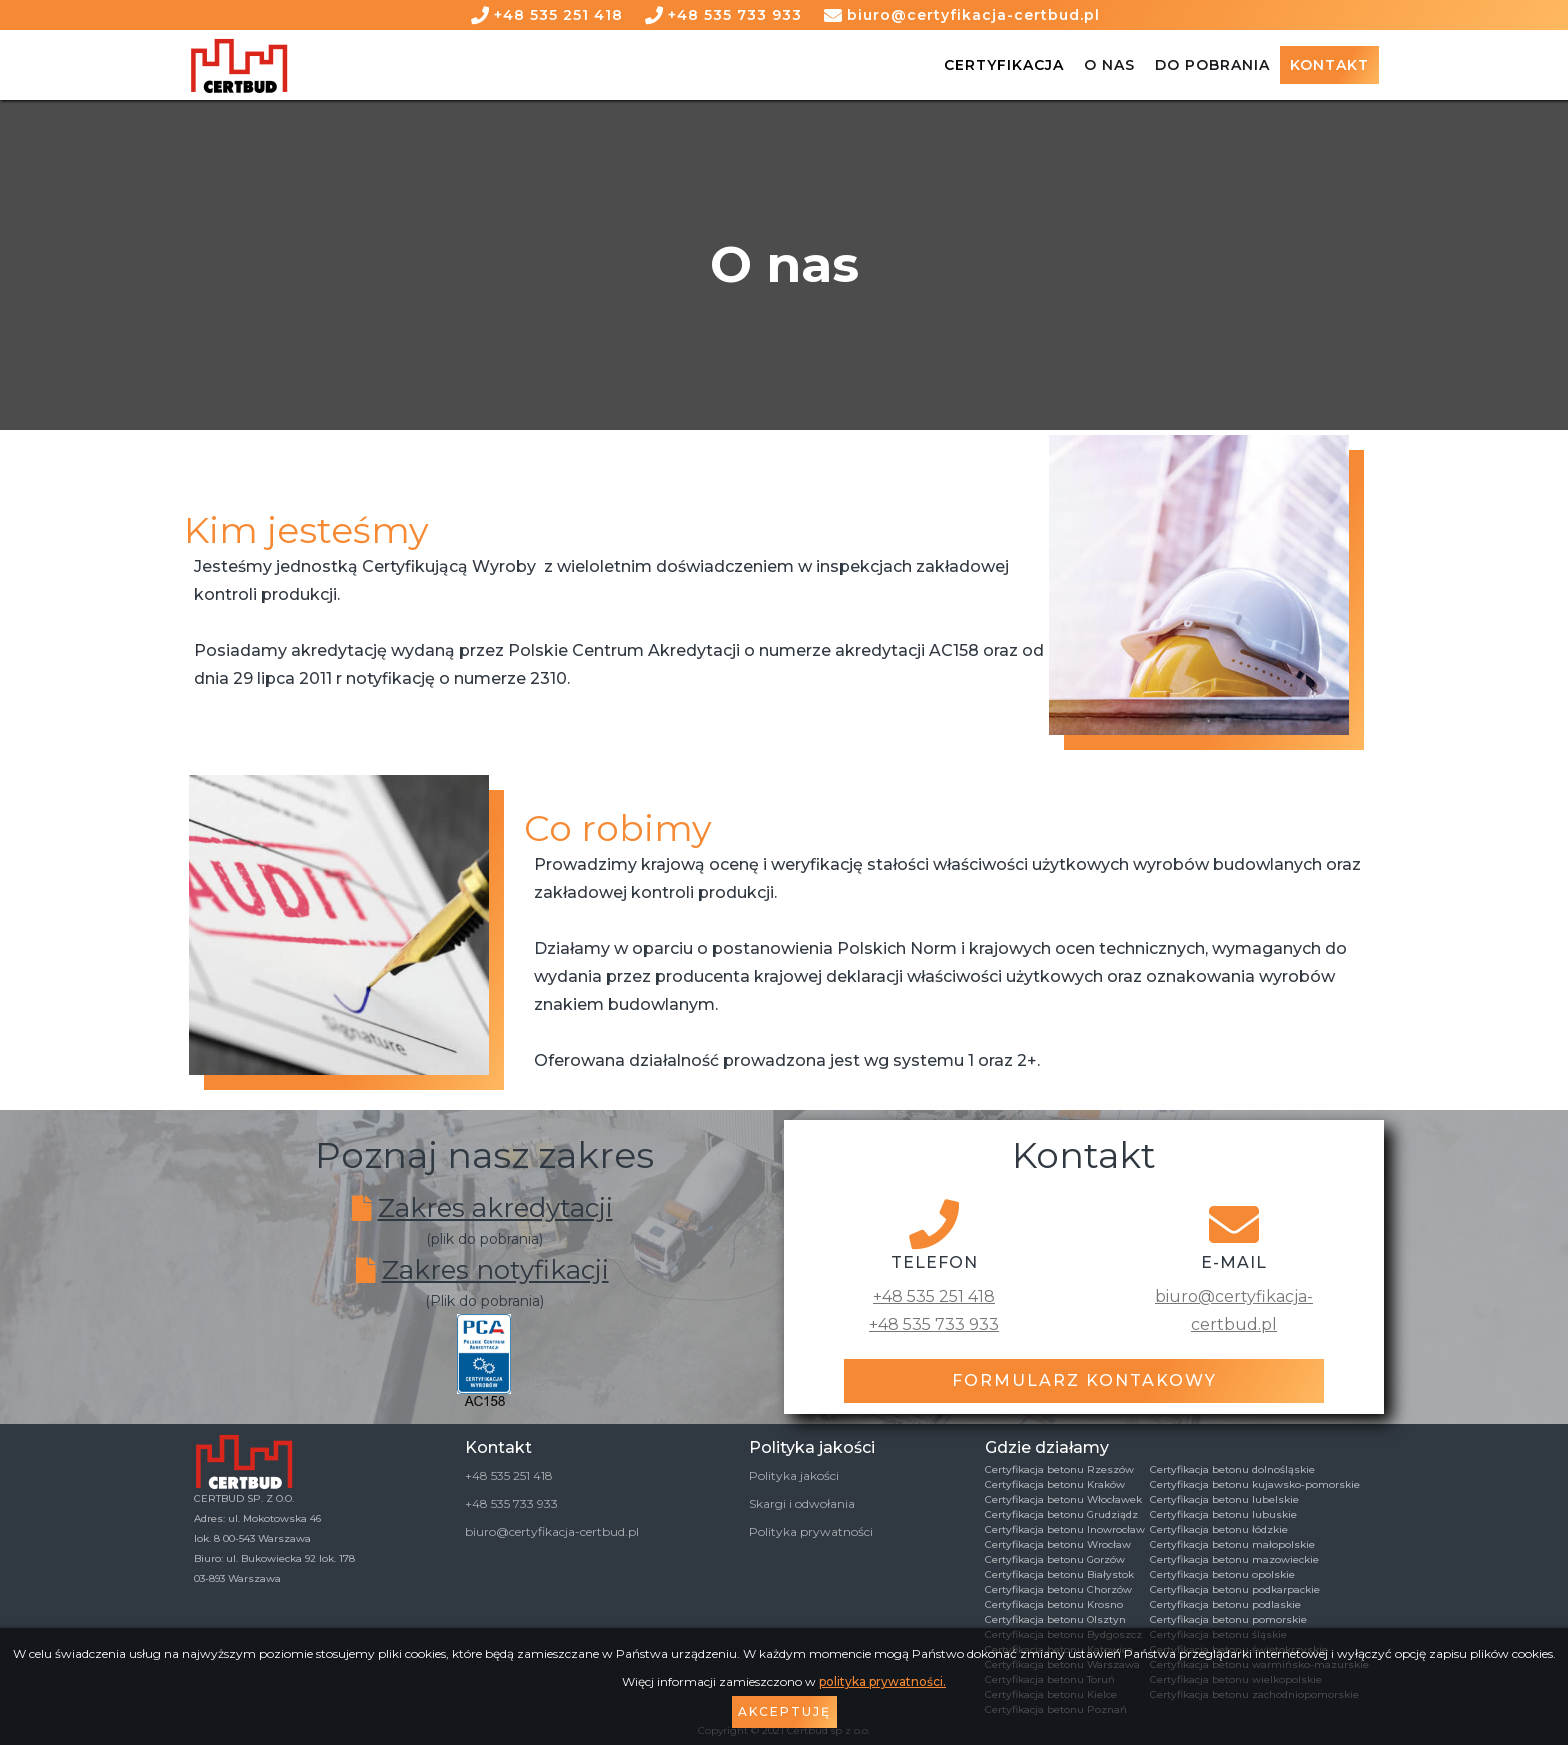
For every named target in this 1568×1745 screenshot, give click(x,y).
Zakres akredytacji (495, 1208)
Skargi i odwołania (802, 1503)
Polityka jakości (794, 1475)
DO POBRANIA (1212, 65)
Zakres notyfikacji (495, 1270)
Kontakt (1329, 65)
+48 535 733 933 (735, 15)
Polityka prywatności (811, 1531)
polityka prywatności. (882, 1681)
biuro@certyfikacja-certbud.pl (973, 15)
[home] (239, 65)
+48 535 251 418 (558, 15)
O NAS (1109, 65)
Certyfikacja (1004, 65)
